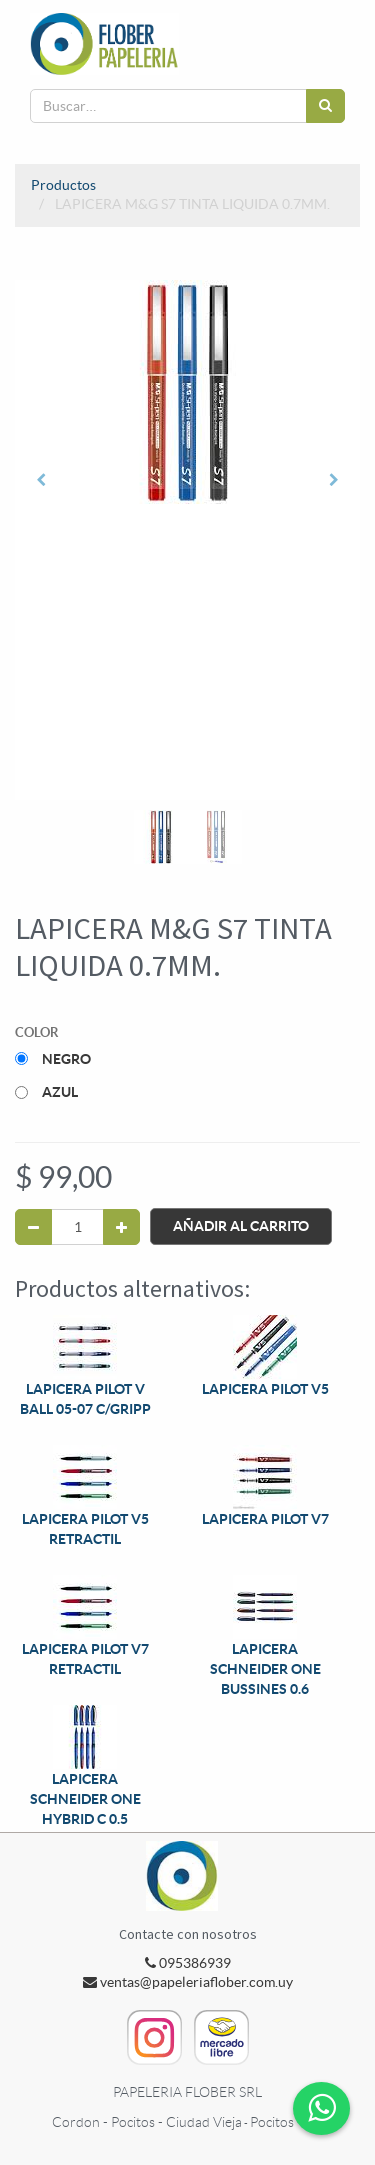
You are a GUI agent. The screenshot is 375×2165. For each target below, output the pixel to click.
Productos (63, 185)
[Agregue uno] (121, 1227)
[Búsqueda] (325, 106)
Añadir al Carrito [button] (241, 1226)
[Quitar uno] (33, 1227)
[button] (41, 480)
